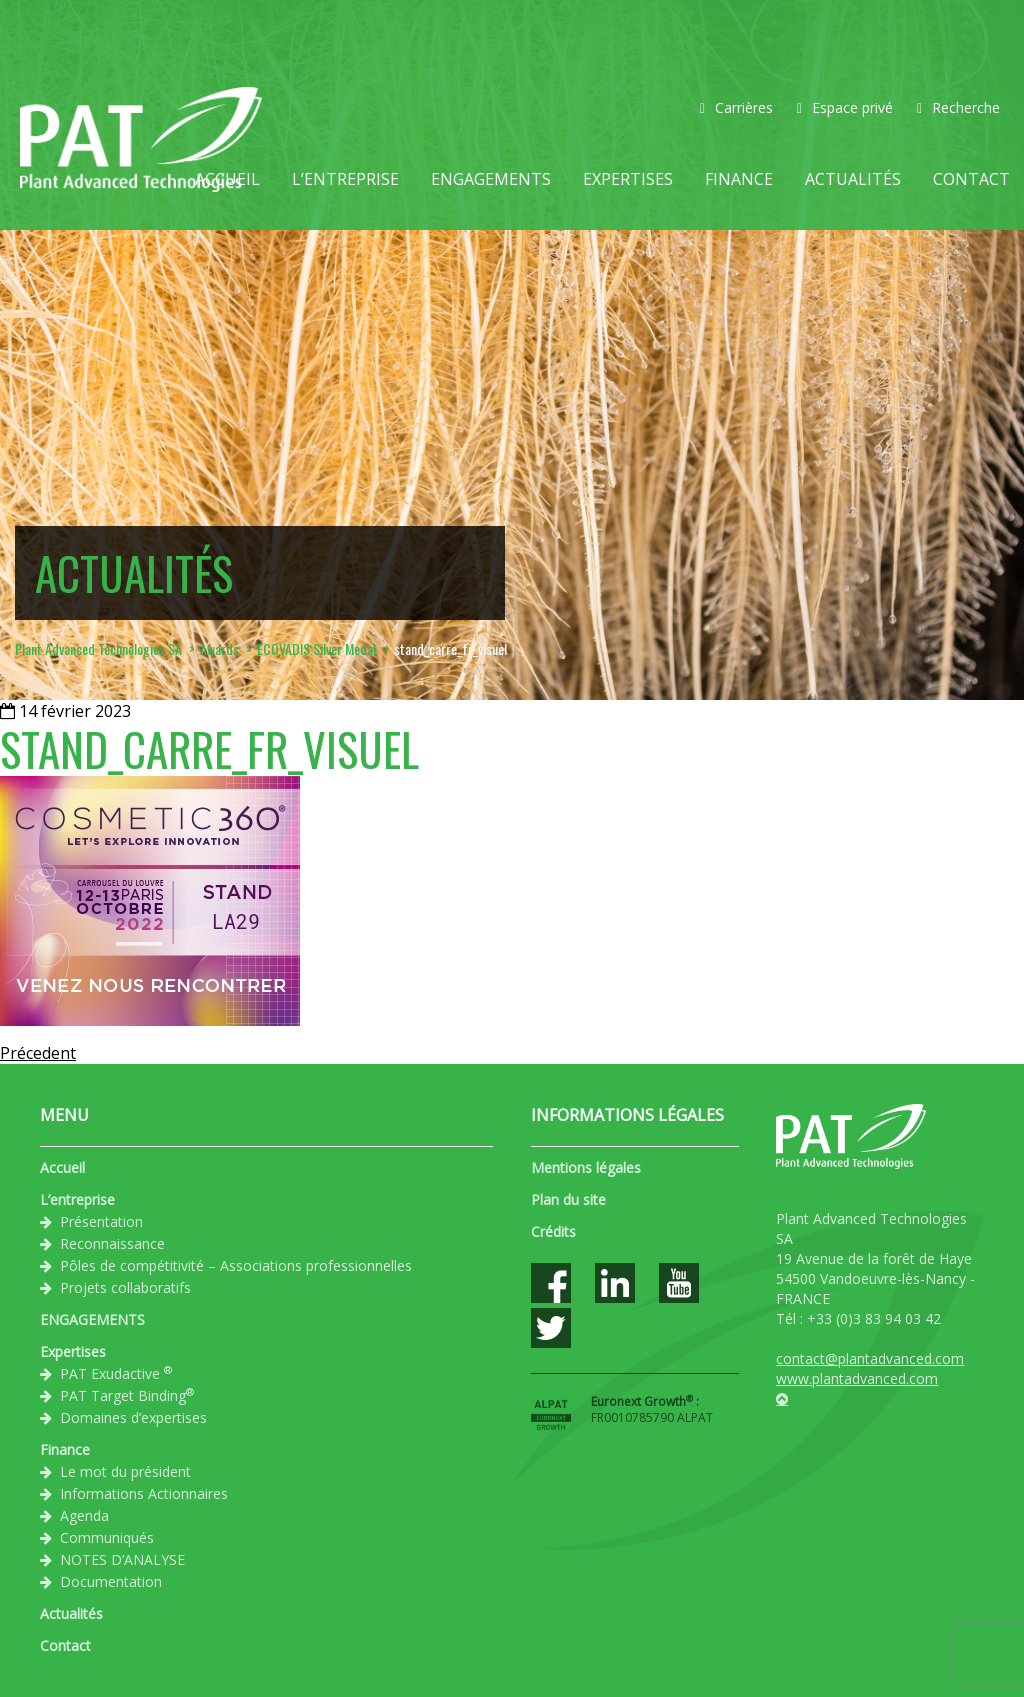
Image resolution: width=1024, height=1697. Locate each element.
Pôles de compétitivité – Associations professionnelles (236, 1265)
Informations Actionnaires (144, 1493)
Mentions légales (586, 1167)
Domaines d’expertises (133, 1417)
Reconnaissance (112, 1243)
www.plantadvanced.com (857, 1378)
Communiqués (107, 1537)
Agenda (84, 1515)
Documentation (111, 1581)
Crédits (553, 1231)
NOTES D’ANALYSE (122, 1559)
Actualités (853, 179)
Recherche (958, 107)
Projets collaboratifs (125, 1287)
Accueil (227, 179)
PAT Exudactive (116, 1373)
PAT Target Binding (127, 1395)
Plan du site (568, 1199)
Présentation (101, 1221)
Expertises (628, 179)
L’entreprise (345, 179)
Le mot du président (125, 1471)
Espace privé (845, 107)
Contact (971, 179)
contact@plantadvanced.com (870, 1358)
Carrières (736, 107)
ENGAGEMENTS (491, 179)
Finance (739, 179)
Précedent (38, 1053)
